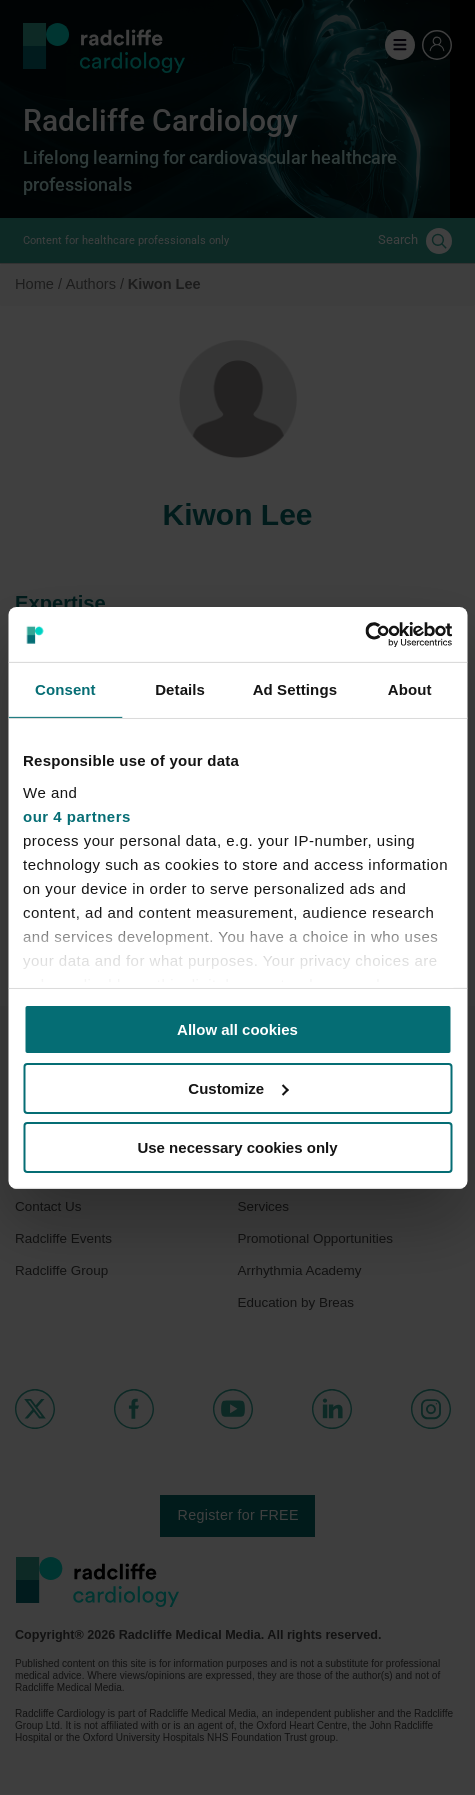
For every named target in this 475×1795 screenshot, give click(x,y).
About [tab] (410, 689)
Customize (238, 1088)
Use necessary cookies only (237, 1146)
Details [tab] (180, 689)
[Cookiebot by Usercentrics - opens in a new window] (364, 634)
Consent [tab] (65, 689)
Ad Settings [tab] (295, 689)
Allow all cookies (237, 1029)
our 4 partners (77, 815)
